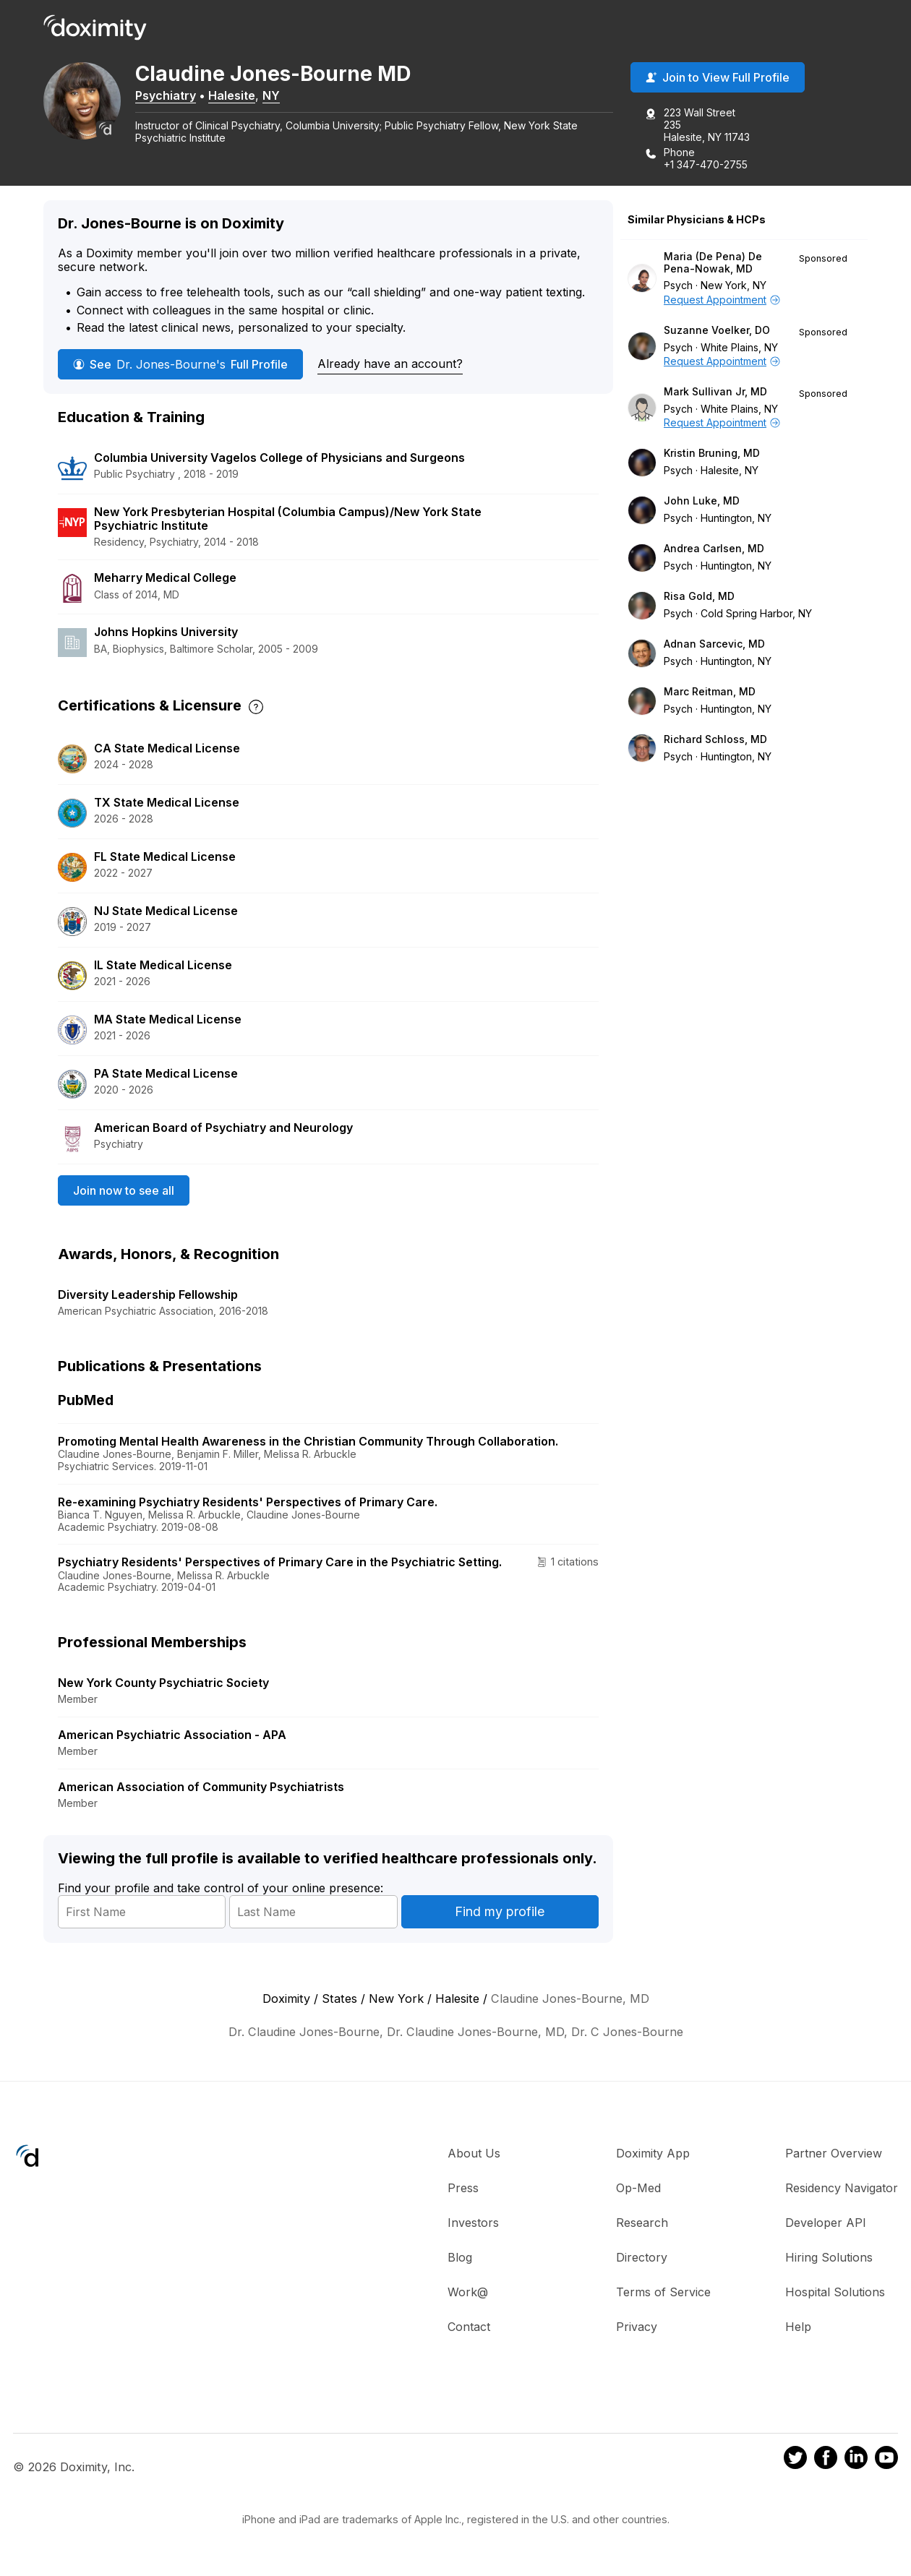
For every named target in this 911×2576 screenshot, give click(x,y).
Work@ (468, 2293)
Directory (641, 2258)
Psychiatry (175, 96)
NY (280, 96)
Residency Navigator (841, 2189)
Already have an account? (390, 365)
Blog (460, 2258)
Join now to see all (123, 1191)
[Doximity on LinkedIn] (856, 2460)
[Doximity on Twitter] (795, 2460)
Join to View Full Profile (718, 79)
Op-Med (638, 2189)
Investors (473, 2224)
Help (798, 2328)
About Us (474, 2154)
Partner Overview (833, 2154)
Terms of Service (663, 2293)
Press (463, 2189)
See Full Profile (180, 366)
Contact (469, 2328)
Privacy (636, 2328)
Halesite (241, 96)
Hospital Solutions (835, 2293)
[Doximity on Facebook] (825, 2460)
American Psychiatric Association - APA (172, 1736)
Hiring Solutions (829, 2258)
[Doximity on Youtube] (886, 2460)
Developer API (825, 2224)
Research (642, 2224)
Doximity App (653, 2154)
